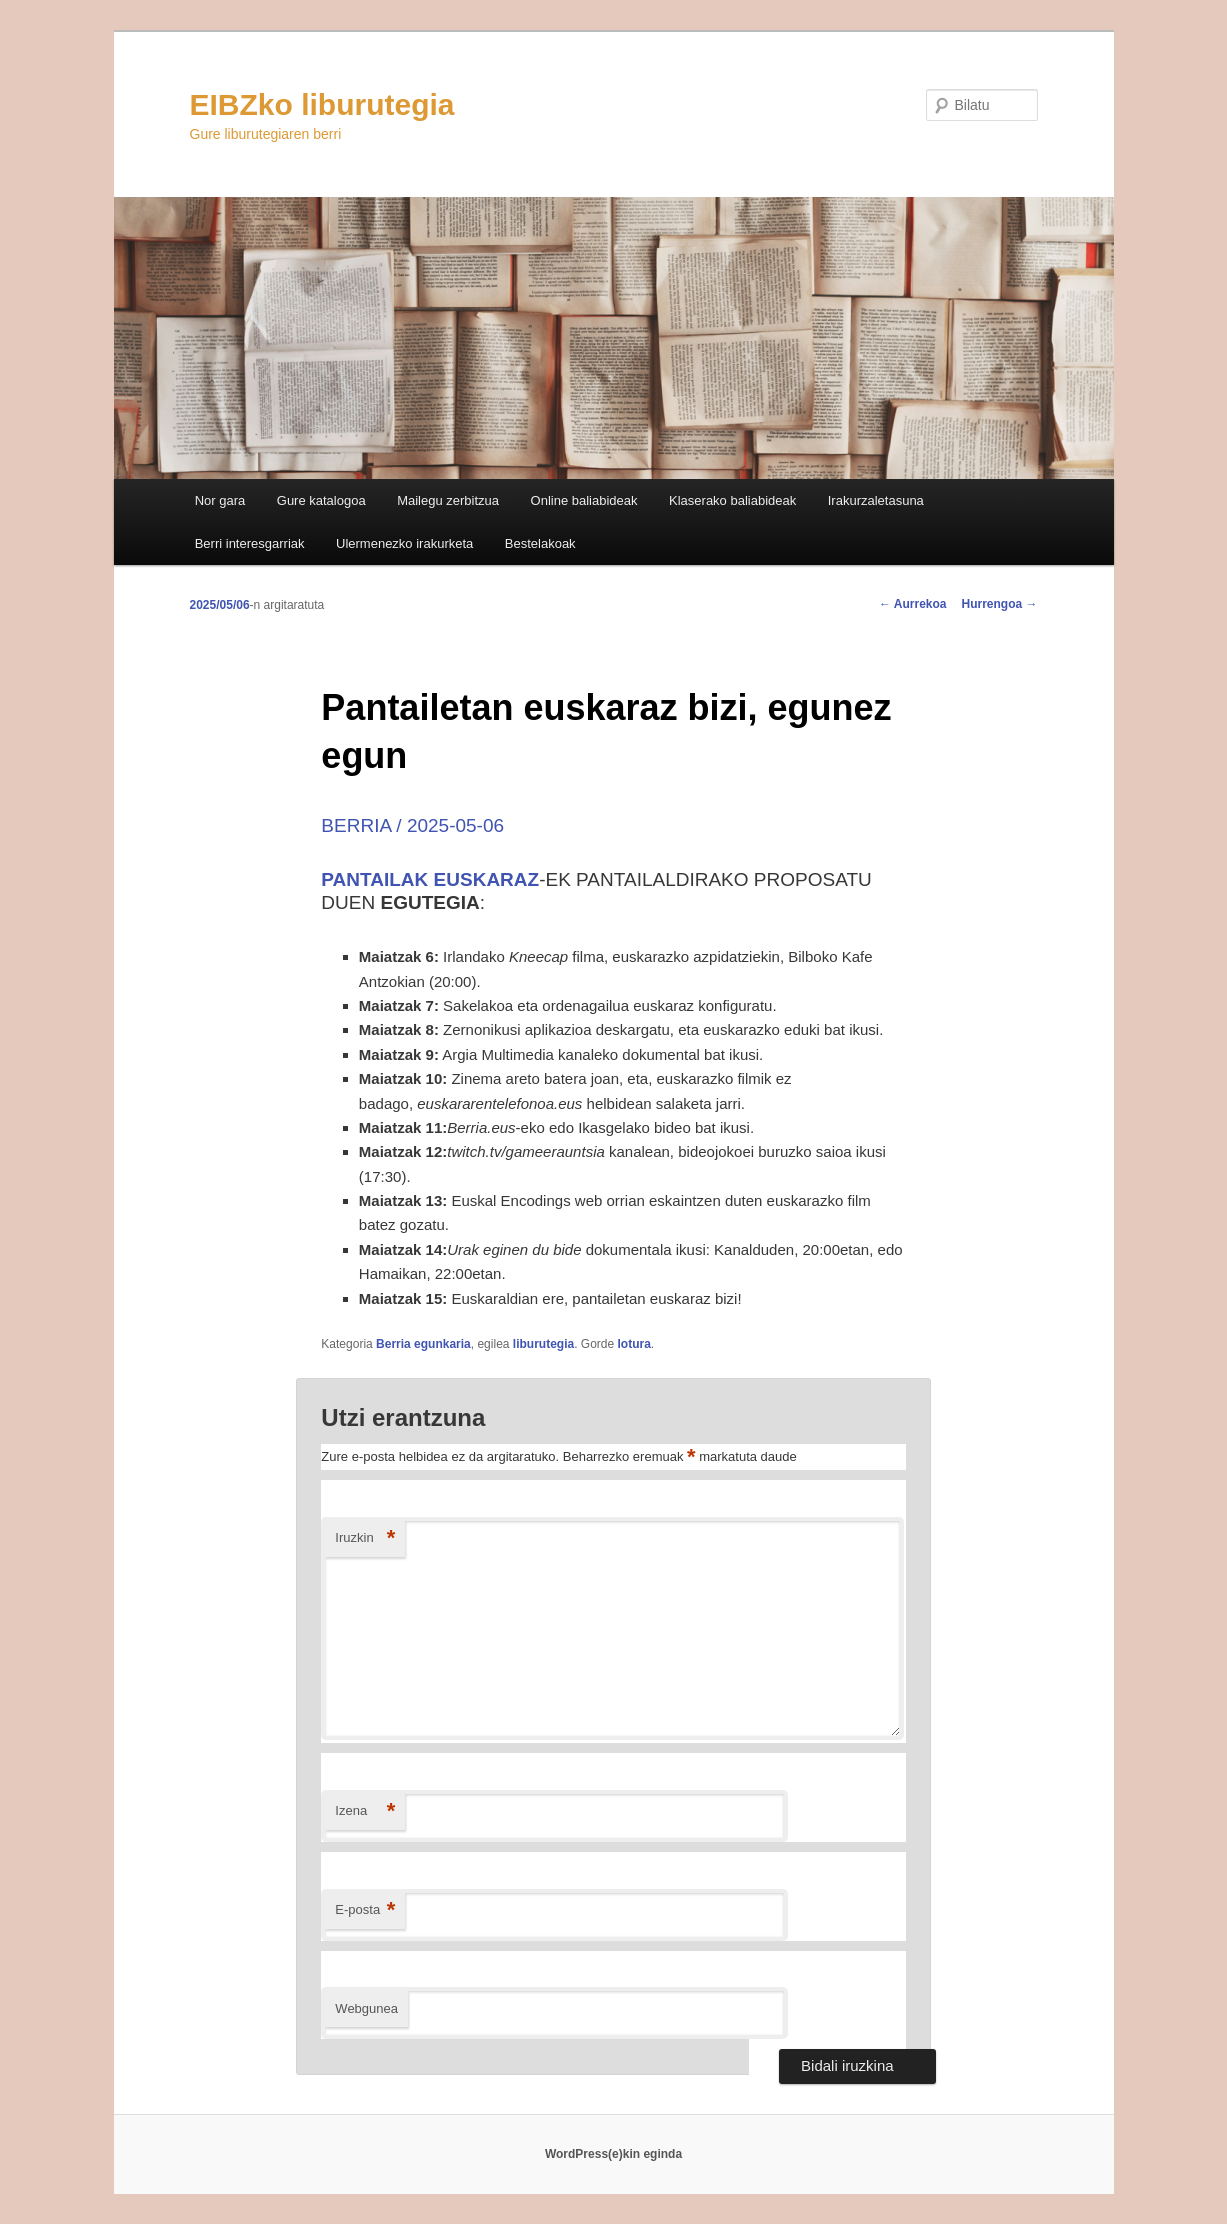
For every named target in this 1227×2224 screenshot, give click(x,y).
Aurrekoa (913, 604)
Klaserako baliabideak (732, 500)
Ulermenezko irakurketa (404, 543)
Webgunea (366, 2008)
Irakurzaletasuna (876, 500)
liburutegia (543, 1344)
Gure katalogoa (321, 500)
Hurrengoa (999, 604)
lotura (634, 1344)
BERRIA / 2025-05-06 (412, 825)
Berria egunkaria (423, 1344)
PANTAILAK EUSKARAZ (430, 879)
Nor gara (220, 500)
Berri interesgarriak (250, 543)
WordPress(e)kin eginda (613, 2154)
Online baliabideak (584, 500)
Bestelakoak (540, 543)
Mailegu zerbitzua (448, 500)
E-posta (365, 1910)
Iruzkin (365, 1538)
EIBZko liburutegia (322, 104)
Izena (365, 1811)
